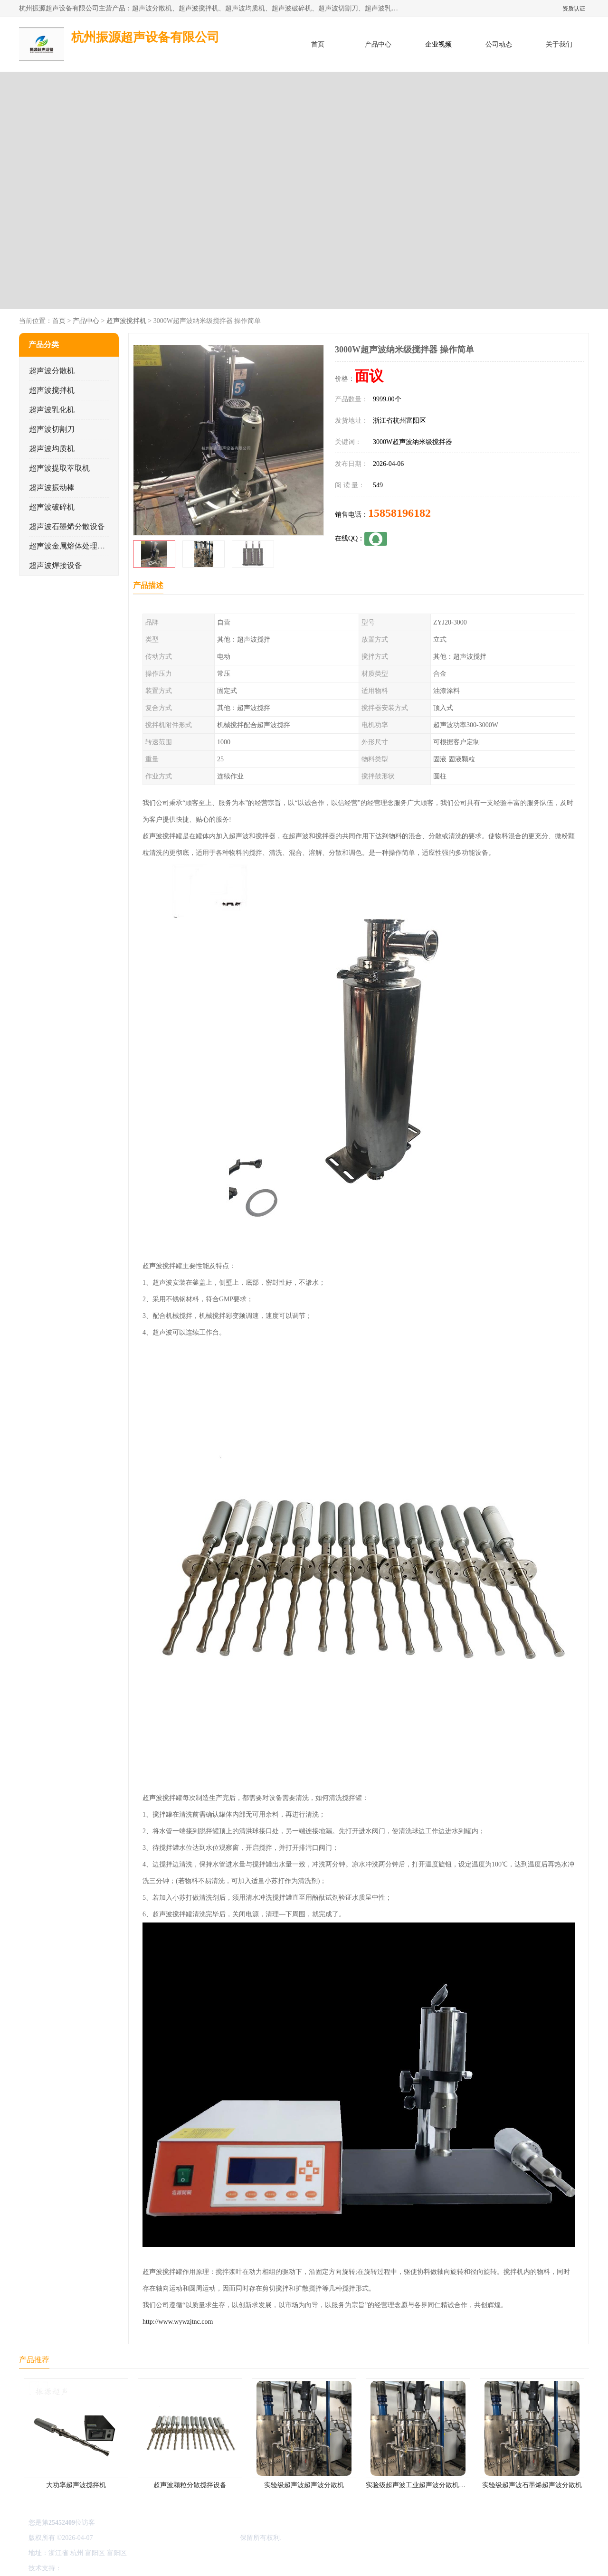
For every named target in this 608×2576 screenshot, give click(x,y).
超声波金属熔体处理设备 (71, 546)
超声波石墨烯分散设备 (67, 526)
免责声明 (111, 2568)
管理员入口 (143, 2568)
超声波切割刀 (52, 429)
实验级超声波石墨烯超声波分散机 (532, 2485)
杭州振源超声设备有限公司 (198, 2537)
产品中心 (378, 44)
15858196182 (399, 513)
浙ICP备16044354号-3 (126, 2537)
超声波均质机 (52, 449)
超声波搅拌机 (126, 320)
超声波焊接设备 (55, 565)
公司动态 (498, 44)
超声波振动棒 (52, 487)
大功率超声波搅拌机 (76, 2485)
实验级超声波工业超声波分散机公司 (419, 2485)
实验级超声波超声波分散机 (304, 2485)
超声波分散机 (52, 371)
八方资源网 (80, 2568)
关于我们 (559, 44)
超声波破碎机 (52, 507)
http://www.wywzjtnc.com (177, 2321)
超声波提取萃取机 (59, 468)
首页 (317, 44)
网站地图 (175, 2568)
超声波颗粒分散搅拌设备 (190, 2485)
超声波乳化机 (52, 410)
